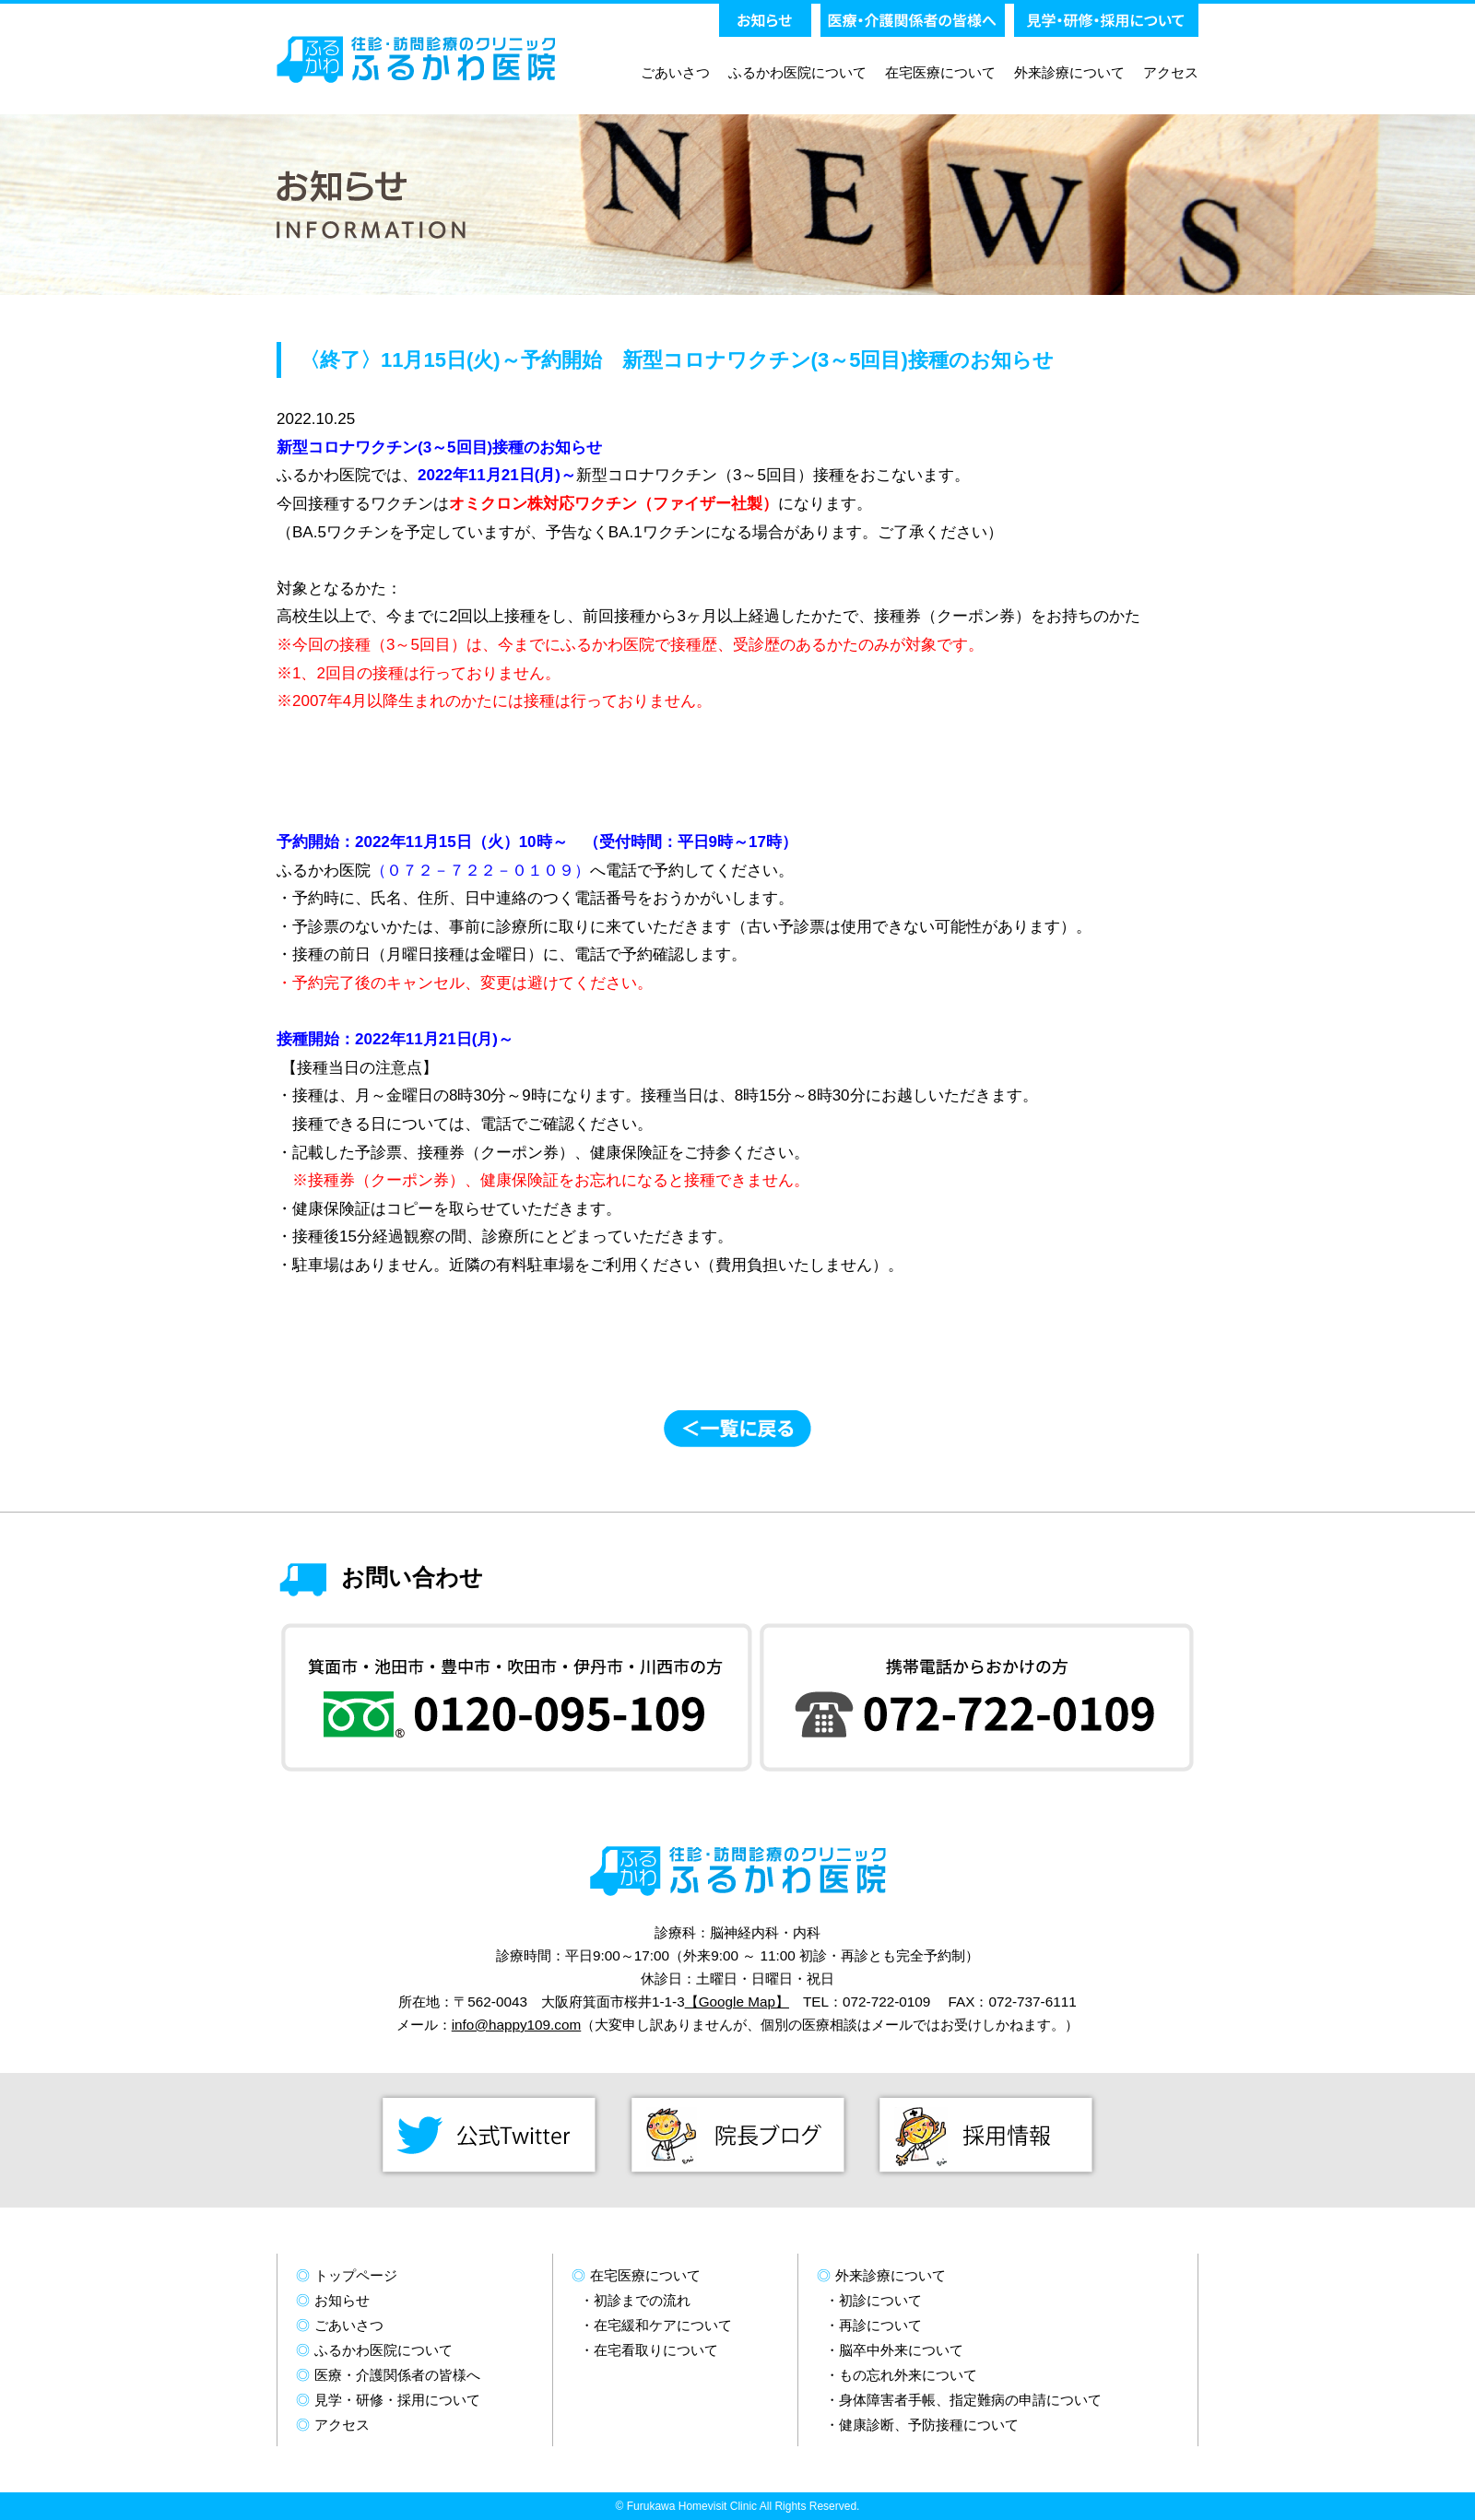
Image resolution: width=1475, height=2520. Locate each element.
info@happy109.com (517, 2024)
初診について (880, 2300)
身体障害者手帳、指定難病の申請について (970, 2400)
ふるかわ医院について (797, 72)
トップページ (355, 2275)
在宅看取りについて (656, 2350)
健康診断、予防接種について (929, 2424)
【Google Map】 (737, 2001)
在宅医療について (940, 72)
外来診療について (1069, 72)
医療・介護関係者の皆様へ (397, 2375)
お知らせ (342, 2300)
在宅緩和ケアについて (663, 2325)
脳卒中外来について (901, 2350)
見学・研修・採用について (397, 2400)
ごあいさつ (675, 72)
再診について (880, 2325)
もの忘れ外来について (908, 2375)
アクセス (1170, 72)
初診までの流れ (642, 2300)
